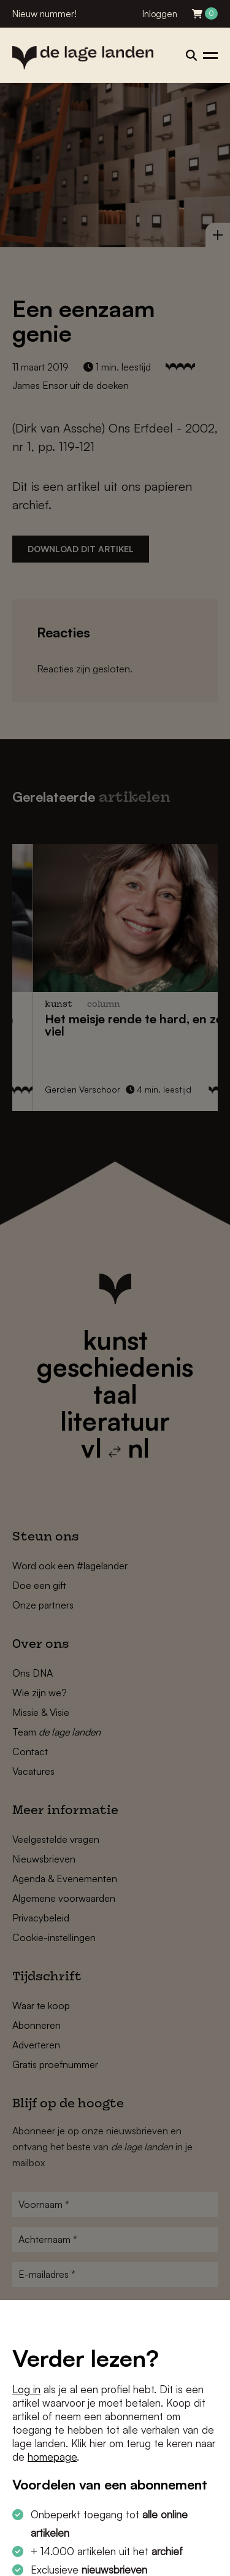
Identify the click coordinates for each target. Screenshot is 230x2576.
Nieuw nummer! (44, 14)
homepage (52, 2456)
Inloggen (159, 14)
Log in (26, 2389)
